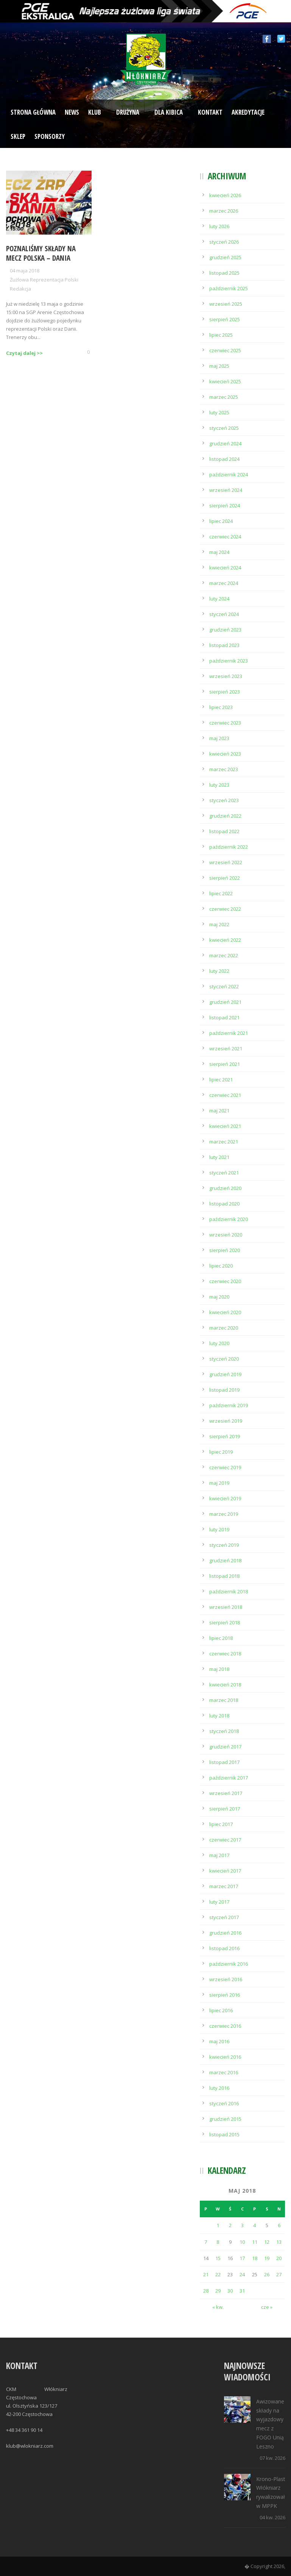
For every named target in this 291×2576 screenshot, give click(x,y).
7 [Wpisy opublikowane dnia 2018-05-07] (205, 2241)
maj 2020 (219, 1296)
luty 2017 (219, 1901)
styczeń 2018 (224, 1731)
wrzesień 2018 (225, 1607)
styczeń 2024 (224, 614)
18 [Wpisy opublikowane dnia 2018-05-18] (254, 2258)
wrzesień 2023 (225, 676)
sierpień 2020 (224, 1250)
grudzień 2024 (225, 443)
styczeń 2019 (224, 1545)
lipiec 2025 (221, 334)
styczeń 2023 (224, 800)
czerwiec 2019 (225, 1467)
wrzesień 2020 (225, 1234)
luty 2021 (219, 1157)
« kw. (218, 2307)
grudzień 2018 (225, 1560)
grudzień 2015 (225, 2119)
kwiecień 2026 (225, 195)
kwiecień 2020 (225, 1312)
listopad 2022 (224, 831)
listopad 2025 (224, 272)
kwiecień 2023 (225, 753)
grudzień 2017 (225, 1746)
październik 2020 (228, 1219)
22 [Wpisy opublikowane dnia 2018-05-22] (218, 2274)
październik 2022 (228, 846)
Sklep (18, 136)
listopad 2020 (224, 1203)
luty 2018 (219, 1715)
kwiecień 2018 (225, 1684)
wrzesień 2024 (225, 490)
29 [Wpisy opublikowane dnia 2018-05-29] (218, 2290)
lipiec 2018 (221, 1638)
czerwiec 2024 (225, 536)
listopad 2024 (224, 459)
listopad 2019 (224, 1389)
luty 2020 (219, 1343)
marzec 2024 (223, 583)
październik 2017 (228, 1777)
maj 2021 (219, 1110)
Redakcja (20, 288)
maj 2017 (219, 1855)
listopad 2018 (224, 1576)
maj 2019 (219, 1482)
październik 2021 (228, 1033)
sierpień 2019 (224, 1436)
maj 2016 (219, 2041)
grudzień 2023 (225, 629)
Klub (94, 112)
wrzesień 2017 (225, 1793)
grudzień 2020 (225, 1188)
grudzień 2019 (225, 1374)
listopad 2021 (224, 1017)
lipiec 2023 (221, 707)
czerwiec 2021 (225, 1095)
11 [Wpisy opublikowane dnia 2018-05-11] (254, 2241)
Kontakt (210, 112)
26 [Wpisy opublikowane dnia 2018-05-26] (266, 2274)
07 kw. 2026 (272, 2458)
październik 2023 (228, 660)
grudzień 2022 (225, 815)
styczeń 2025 (224, 428)
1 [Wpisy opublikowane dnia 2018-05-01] (217, 2225)
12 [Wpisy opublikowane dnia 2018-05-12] (266, 2241)
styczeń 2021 (224, 1172)
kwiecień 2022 (225, 939)
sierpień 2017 (224, 1808)
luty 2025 (219, 412)
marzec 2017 (223, 1886)
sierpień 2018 (224, 1622)
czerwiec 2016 (225, 2025)
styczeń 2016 (224, 2103)
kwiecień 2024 (225, 567)
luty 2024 (219, 598)
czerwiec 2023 (225, 722)
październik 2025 (228, 288)
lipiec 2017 (221, 1824)
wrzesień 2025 (225, 303)
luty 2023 (219, 784)
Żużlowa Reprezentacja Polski (44, 279)
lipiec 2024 (221, 521)
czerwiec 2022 (225, 908)
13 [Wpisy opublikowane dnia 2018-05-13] (279, 2241)
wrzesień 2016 (225, 1979)
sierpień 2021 (224, 1064)
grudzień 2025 (225, 257)
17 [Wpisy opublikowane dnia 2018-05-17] (242, 2258)
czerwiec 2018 (225, 1653)
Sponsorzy (49, 136)
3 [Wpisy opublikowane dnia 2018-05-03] (242, 2225)
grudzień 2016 (225, 1932)
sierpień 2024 (224, 505)
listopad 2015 (224, 2134)
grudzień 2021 (225, 1002)
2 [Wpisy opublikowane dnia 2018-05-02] (230, 2225)
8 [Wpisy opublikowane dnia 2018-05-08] (217, 2241)
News (72, 112)
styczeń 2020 (224, 1358)
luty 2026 (219, 226)
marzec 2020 (223, 1327)
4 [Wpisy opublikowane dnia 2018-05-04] (254, 2225)
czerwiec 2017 (225, 1839)
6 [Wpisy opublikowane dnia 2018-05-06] (279, 2225)
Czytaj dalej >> (24, 353)
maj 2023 (219, 738)
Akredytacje (248, 112)
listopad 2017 (224, 1762)
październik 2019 (228, 1405)
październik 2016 (228, 1963)
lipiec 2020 (221, 1265)
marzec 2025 (223, 397)
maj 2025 (219, 365)
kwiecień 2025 (225, 381)
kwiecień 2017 (225, 1870)
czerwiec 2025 (225, 350)
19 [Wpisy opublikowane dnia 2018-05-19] (266, 2258)
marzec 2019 (223, 1513)
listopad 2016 (224, 1948)
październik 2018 (228, 1591)
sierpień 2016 (224, 1994)
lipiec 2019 (221, 1451)
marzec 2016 (223, 2072)
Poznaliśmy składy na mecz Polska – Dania (41, 253)
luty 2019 (219, 1529)
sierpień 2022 (224, 877)
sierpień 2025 (224, 319)
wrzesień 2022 (225, 862)
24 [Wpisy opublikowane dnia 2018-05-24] (242, 2274)
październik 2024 (228, 474)
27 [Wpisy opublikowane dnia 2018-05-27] (279, 2274)
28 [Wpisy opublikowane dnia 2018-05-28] (206, 2290)
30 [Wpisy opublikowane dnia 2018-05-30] (230, 2290)
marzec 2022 (223, 955)
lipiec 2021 (221, 1079)
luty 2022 (219, 971)
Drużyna (127, 112)
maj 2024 (219, 552)
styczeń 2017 (224, 1917)
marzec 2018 (223, 1700)
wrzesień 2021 (225, 1048)
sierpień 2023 (224, 691)
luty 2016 (219, 2087)
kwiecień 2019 (225, 1498)
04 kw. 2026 (272, 2517)
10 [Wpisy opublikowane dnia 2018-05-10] (242, 2241)
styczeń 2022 (224, 986)
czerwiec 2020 (225, 1281)
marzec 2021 (223, 1141)
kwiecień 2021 (225, 1126)
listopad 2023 (224, 645)
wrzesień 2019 (225, 1420)
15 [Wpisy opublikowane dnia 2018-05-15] (218, 2258)
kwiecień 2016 (225, 2056)
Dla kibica (168, 112)
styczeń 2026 (224, 241)
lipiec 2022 (221, 893)
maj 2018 (219, 1669)
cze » (266, 2307)
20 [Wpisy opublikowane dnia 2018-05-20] (279, 2258)
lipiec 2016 (221, 2010)
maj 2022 (219, 924)
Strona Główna (33, 112)
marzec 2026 (223, 210)
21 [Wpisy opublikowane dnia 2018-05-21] (206, 2274)
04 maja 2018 (24, 270)
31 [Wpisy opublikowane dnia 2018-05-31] (242, 2290)
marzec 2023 (223, 769)
